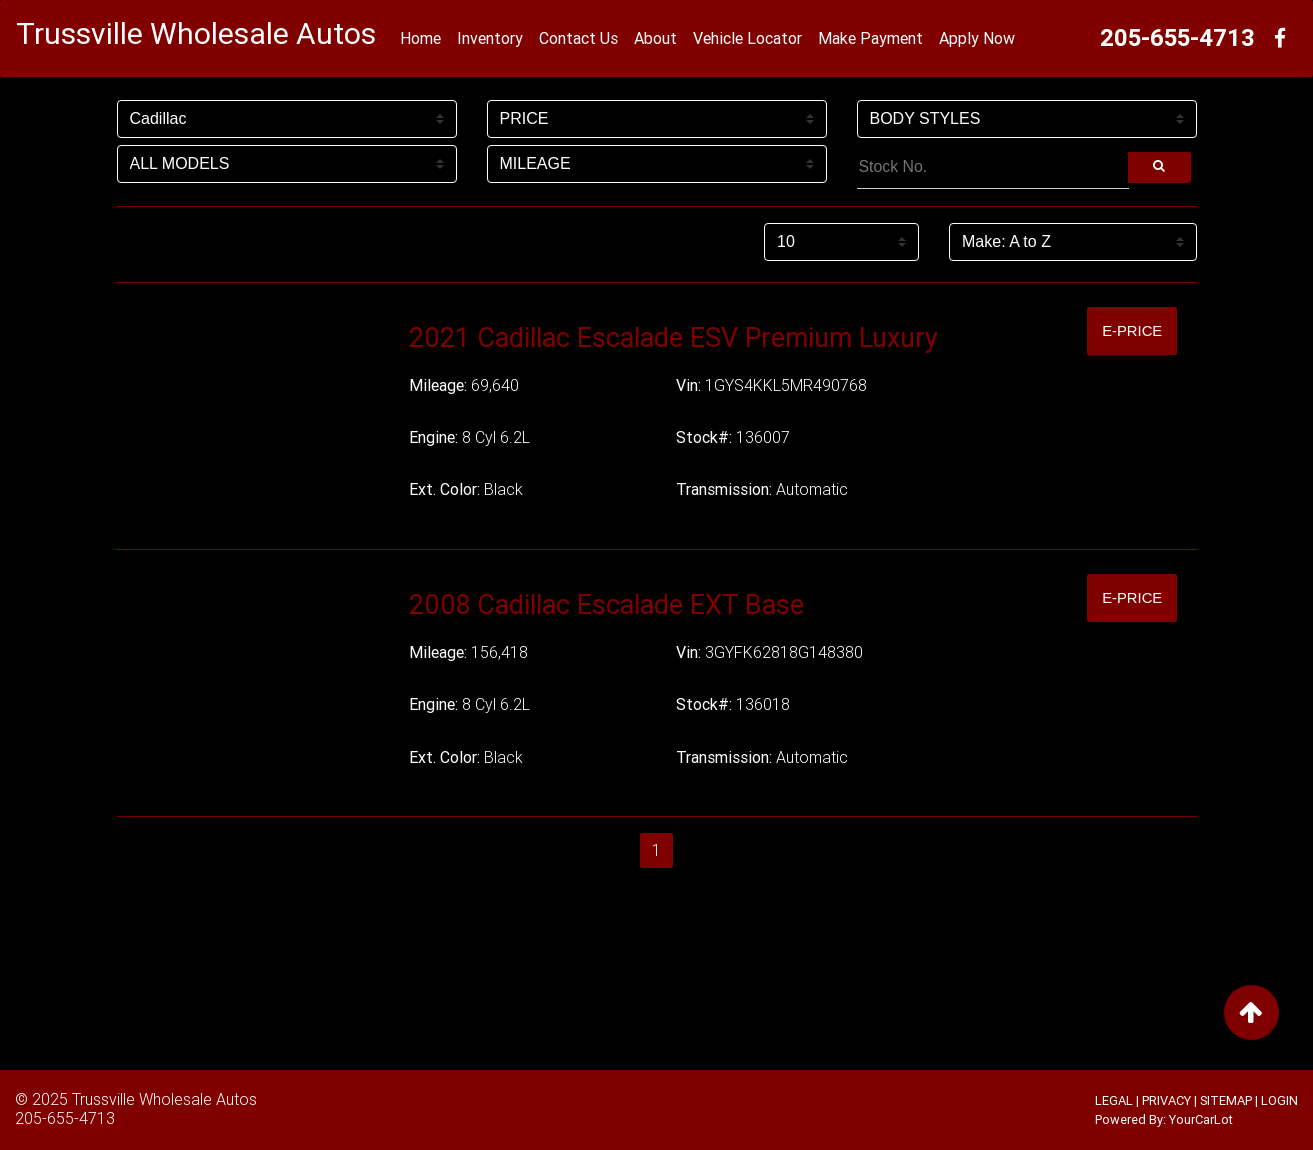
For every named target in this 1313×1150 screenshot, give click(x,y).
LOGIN (1279, 1100)
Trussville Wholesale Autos (164, 1099)
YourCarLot (1201, 1119)
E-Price (1127, 330)
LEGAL (1114, 1100)
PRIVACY (1166, 1100)
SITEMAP (1226, 1100)
